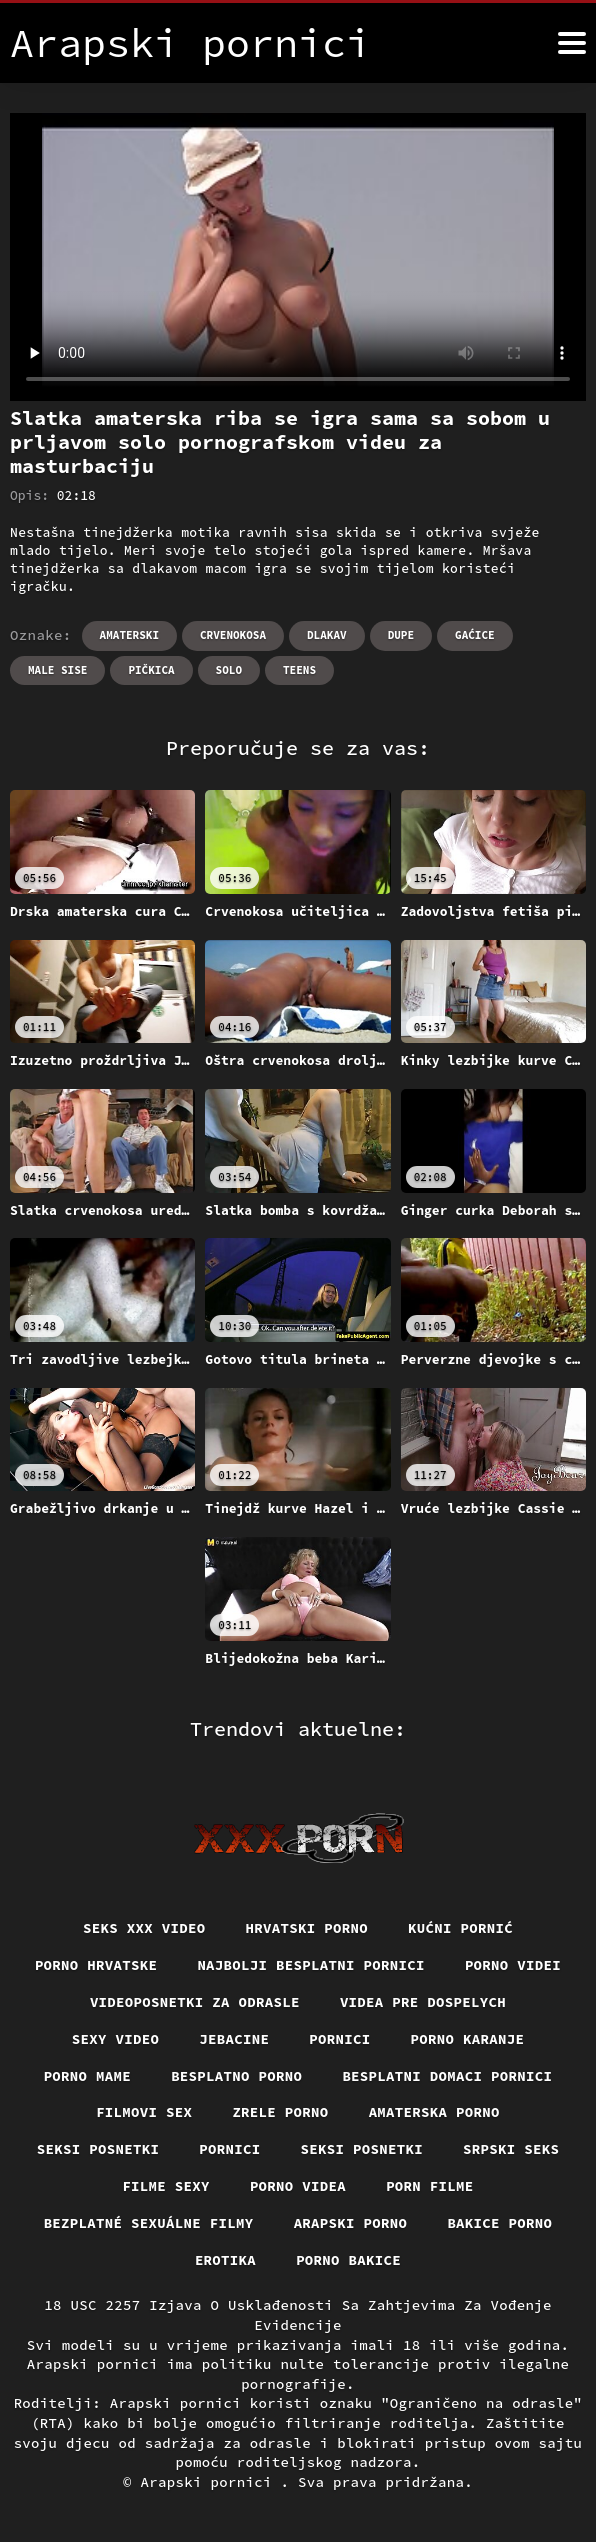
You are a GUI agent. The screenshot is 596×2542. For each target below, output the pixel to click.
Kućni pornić (460, 1928)
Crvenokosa (233, 635)
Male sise (57, 670)
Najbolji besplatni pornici (311, 1965)
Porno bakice (348, 2260)
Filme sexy (166, 2186)
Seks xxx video (144, 1928)
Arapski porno (351, 2223)
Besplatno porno (236, 2076)
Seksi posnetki (98, 2149)
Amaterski (129, 635)
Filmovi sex (144, 2112)
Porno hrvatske (96, 1965)
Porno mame (88, 2076)
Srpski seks (511, 2149)
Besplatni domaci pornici (447, 2076)
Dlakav (327, 635)
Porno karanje (468, 2039)
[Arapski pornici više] (572, 43)
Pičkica (151, 670)
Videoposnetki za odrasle (195, 2002)
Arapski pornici (211, 2482)
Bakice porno (499, 2223)
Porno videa (298, 2186)
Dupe (401, 635)
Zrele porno (280, 2112)
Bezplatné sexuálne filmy (149, 2223)
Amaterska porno (434, 2112)
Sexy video (116, 2039)
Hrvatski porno (307, 1928)
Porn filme (430, 2186)
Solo (229, 670)
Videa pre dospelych (423, 2002)
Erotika (225, 2260)
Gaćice (475, 635)
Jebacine (234, 2039)
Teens (299, 670)
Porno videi (513, 1965)
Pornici (339, 2039)
